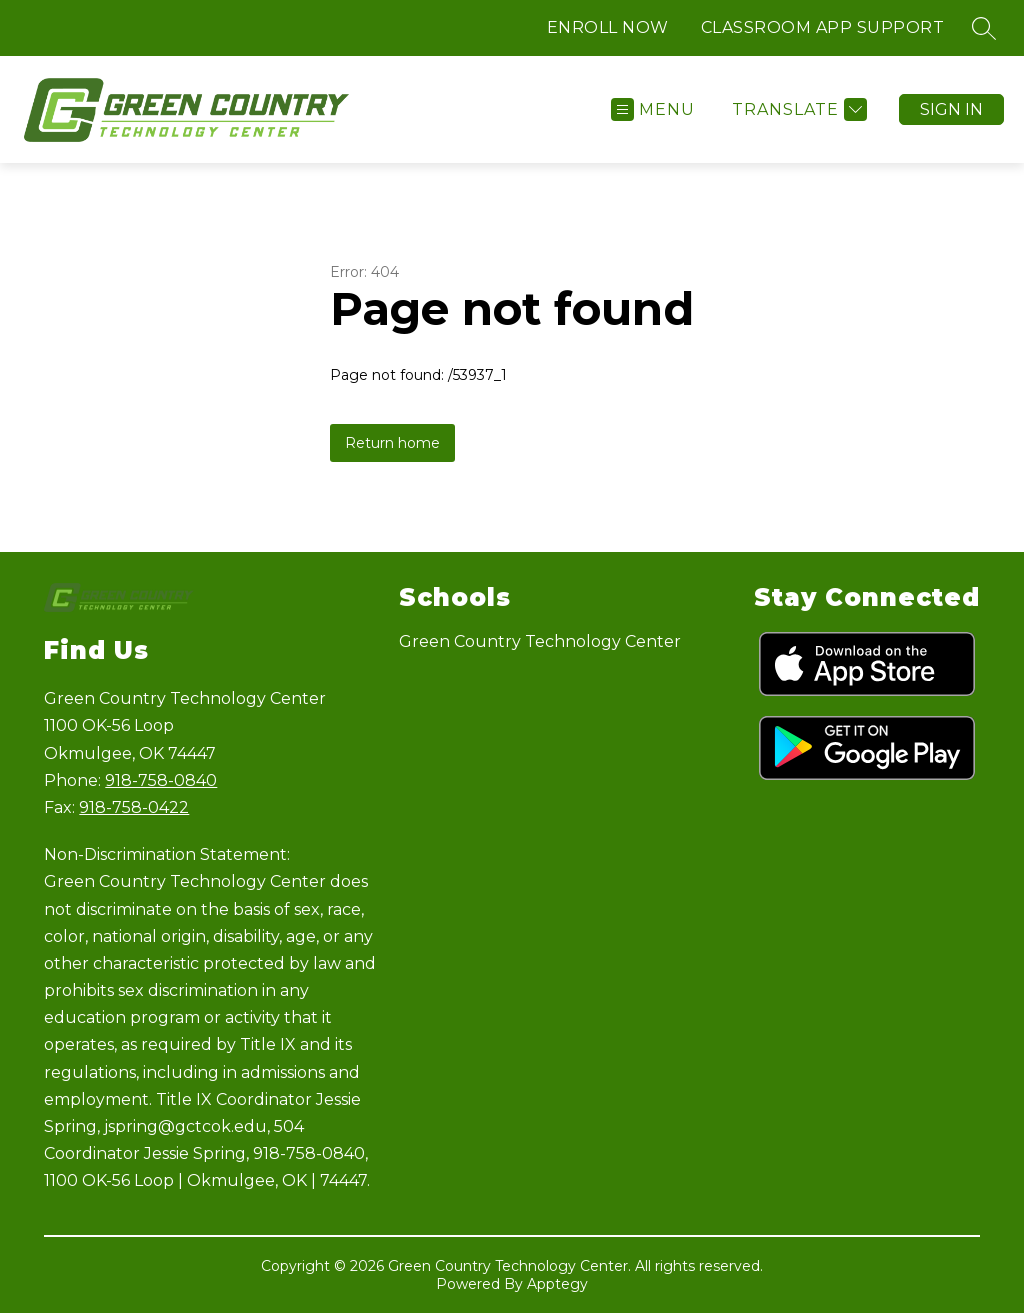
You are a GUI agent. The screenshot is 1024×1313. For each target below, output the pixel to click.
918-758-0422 (134, 807)
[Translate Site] (797, 109)
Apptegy (557, 1284)
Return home (392, 443)
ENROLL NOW (608, 27)
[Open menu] (653, 109)
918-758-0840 (161, 780)
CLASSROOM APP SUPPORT (823, 27)
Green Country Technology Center (540, 641)
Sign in (951, 109)
